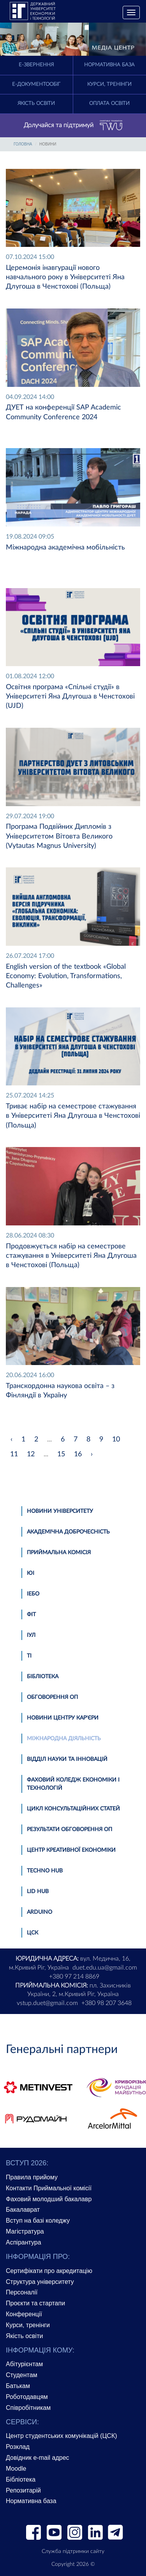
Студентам (21, 2375)
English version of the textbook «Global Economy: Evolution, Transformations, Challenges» (66, 976)
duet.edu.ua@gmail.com (104, 1967)
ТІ (29, 1656)
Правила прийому (32, 2177)
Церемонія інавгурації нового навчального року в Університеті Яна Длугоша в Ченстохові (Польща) (65, 277)
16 (78, 1454)
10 (116, 1439)
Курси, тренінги (109, 84)
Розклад (18, 2446)
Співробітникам (28, 2407)
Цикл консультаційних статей (73, 1809)
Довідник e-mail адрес (37, 2457)
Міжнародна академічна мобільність (65, 547)
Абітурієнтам (24, 2364)
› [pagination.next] (92, 1454)
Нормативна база (109, 64)
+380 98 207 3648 (106, 2003)
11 (14, 1454)
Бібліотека (42, 1676)
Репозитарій (23, 2490)
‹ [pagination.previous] (11, 1439)
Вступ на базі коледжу (38, 2220)
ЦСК (32, 1933)
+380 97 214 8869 (74, 1976)
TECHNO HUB (45, 1871)
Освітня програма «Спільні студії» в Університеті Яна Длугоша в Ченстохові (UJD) (70, 696)
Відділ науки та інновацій (67, 1759)
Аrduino (39, 1912)
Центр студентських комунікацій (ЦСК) (61, 2435)
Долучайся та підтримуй (73, 125)
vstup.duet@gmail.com (47, 2003)
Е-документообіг (36, 84)
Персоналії (21, 2292)
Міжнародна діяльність (64, 1738)
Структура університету (40, 2281)
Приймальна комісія (59, 1552)
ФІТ (31, 1614)
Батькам (18, 2386)
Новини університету (60, 1511)
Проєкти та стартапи (35, 2303)
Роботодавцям (27, 2396)
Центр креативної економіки (71, 1850)
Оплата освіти (109, 103)
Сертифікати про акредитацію (49, 2271)
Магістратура (25, 2231)
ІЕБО (33, 1594)
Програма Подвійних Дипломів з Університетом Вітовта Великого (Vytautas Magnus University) (59, 836)
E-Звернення (36, 64)
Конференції (24, 2314)
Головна (23, 144)
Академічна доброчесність (68, 1532)
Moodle (16, 2468)
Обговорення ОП (52, 1697)
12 (31, 1454)
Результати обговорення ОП (69, 1829)
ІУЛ (31, 1635)
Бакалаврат (23, 2209)
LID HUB (38, 1891)
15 (61, 1454)
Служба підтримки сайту (73, 2551)
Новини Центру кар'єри (63, 1718)
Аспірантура (23, 2242)
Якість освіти (36, 103)
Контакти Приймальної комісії (48, 2188)
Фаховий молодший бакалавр (48, 2199)
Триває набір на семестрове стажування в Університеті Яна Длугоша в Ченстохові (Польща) (73, 1116)
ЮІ (30, 1573)
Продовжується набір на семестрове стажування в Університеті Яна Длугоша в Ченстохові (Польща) (71, 1256)
